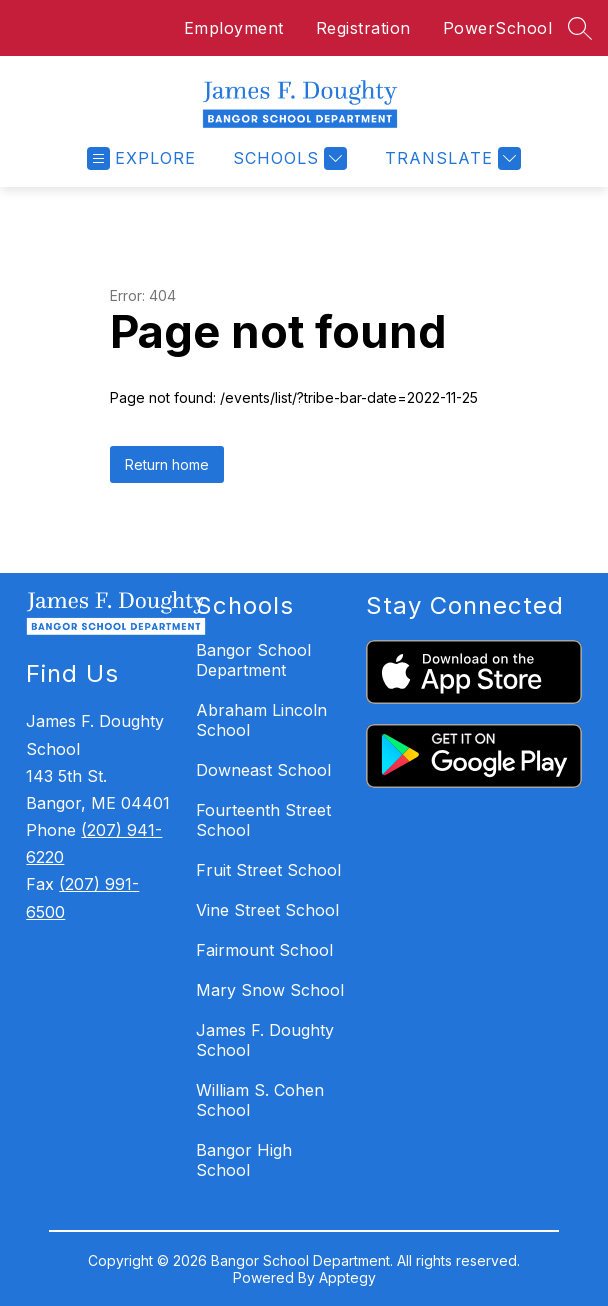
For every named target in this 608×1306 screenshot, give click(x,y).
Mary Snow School (270, 990)
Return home (167, 464)
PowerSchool (498, 28)
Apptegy (347, 1277)
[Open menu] (141, 158)
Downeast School (263, 770)
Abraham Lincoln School (261, 720)
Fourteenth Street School (263, 820)
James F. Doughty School (265, 1040)
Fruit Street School (268, 870)
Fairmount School (264, 950)
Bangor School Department (253, 660)
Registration (363, 28)
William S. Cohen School (260, 1100)
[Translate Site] (450, 158)
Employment (234, 28)
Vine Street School (267, 910)
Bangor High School (244, 1160)
